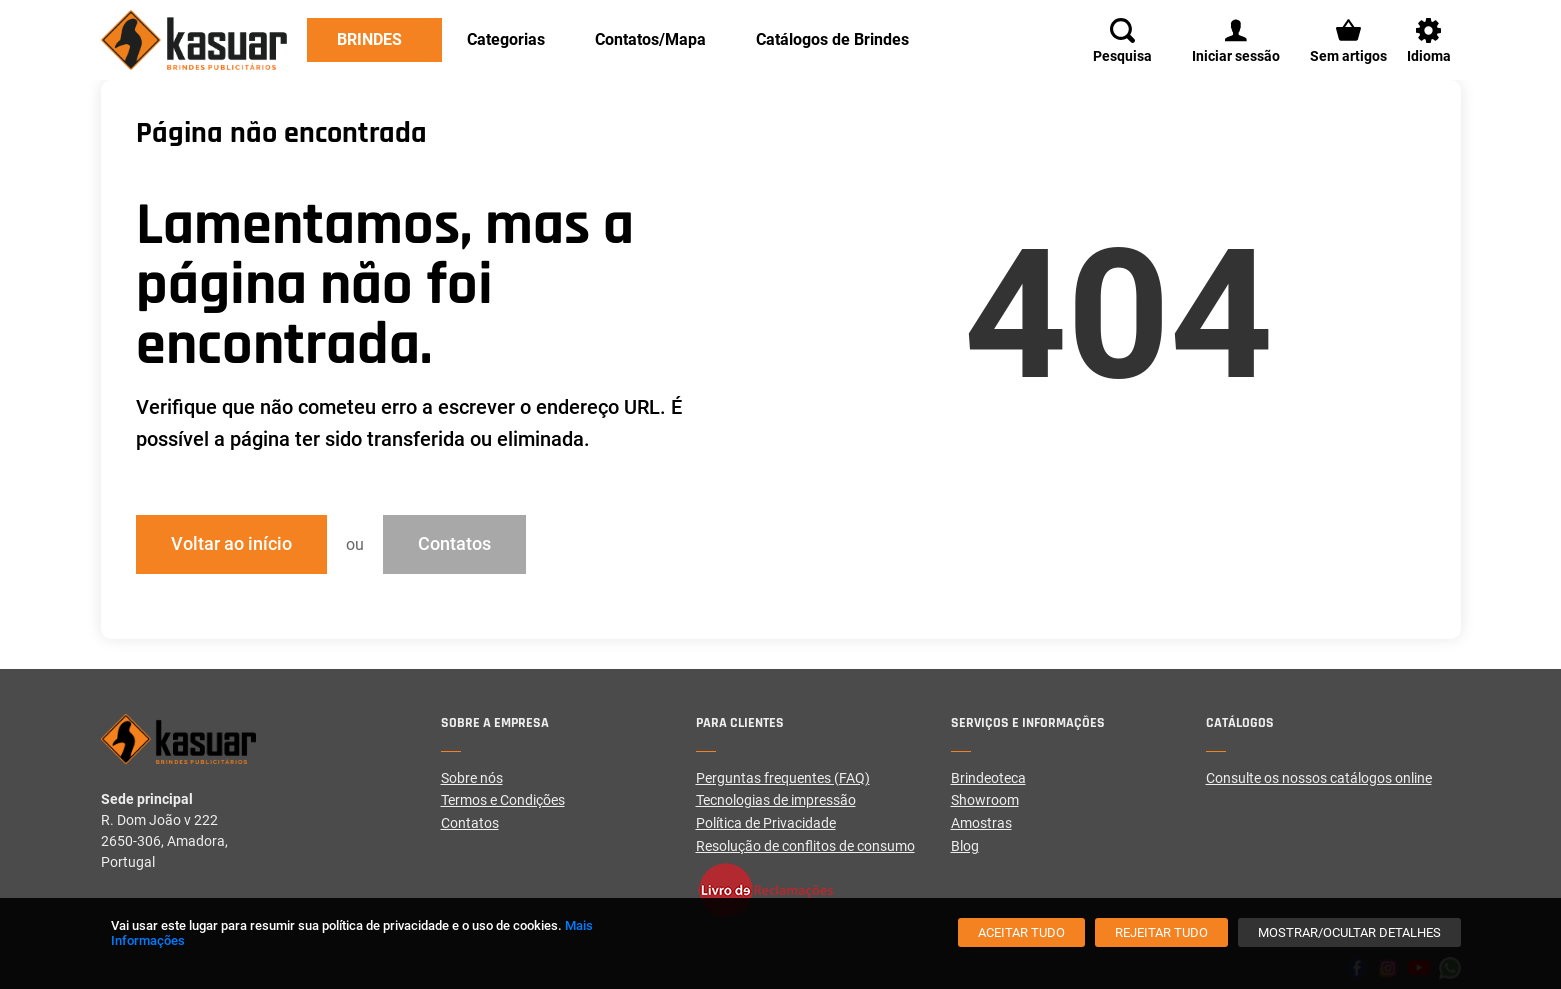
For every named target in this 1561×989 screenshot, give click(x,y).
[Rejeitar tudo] (1161, 932)
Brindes (369, 39)
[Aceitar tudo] (1021, 932)
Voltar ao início (231, 543)
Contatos (454, 543)
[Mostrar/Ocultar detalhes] (1349, 932)
